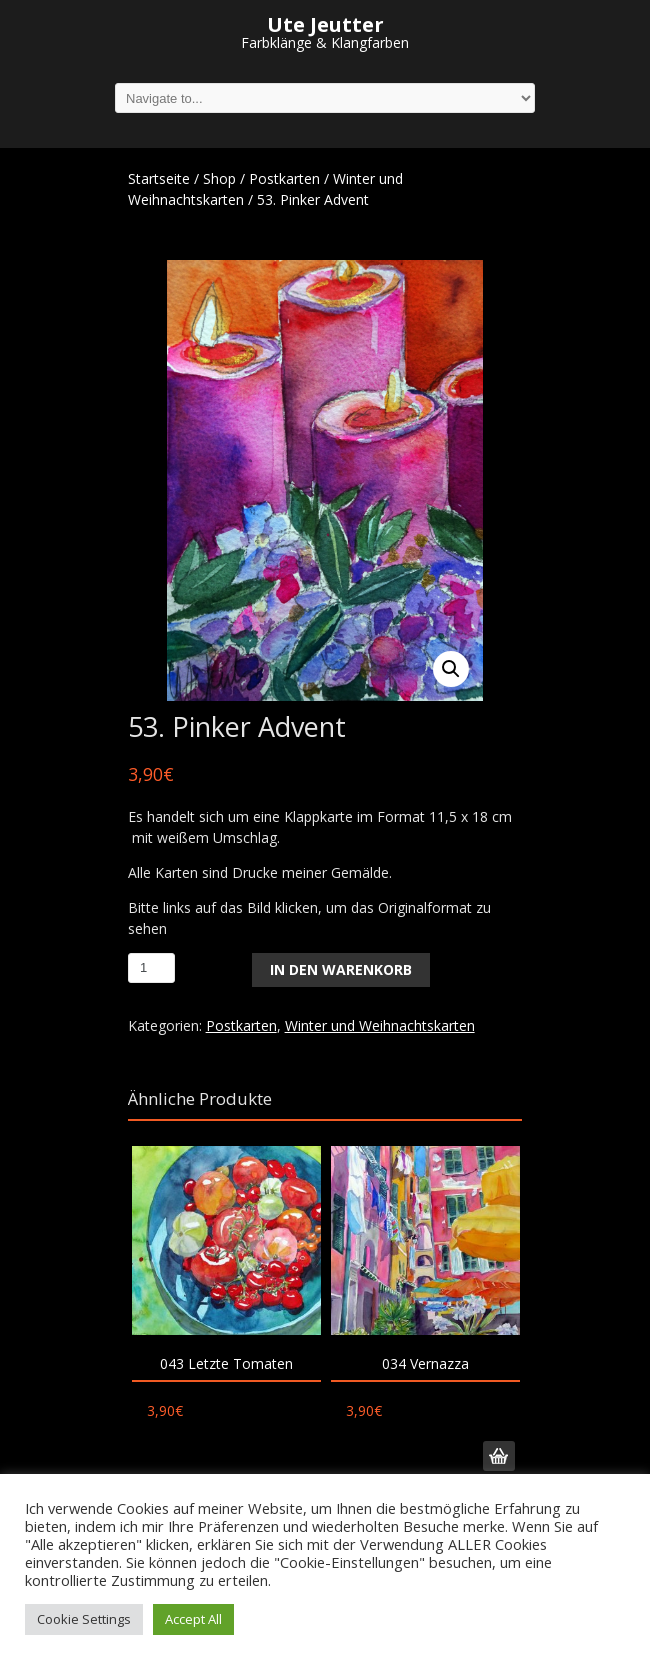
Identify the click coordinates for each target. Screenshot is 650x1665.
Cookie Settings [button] (84, 1619)
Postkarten (284, 178)
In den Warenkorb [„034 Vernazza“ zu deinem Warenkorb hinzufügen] (499, 1456)
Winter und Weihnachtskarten (380, 1025)
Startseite (159, 178)
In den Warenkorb (341, 969)
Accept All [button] (193, 1619)
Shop (219, 178)
